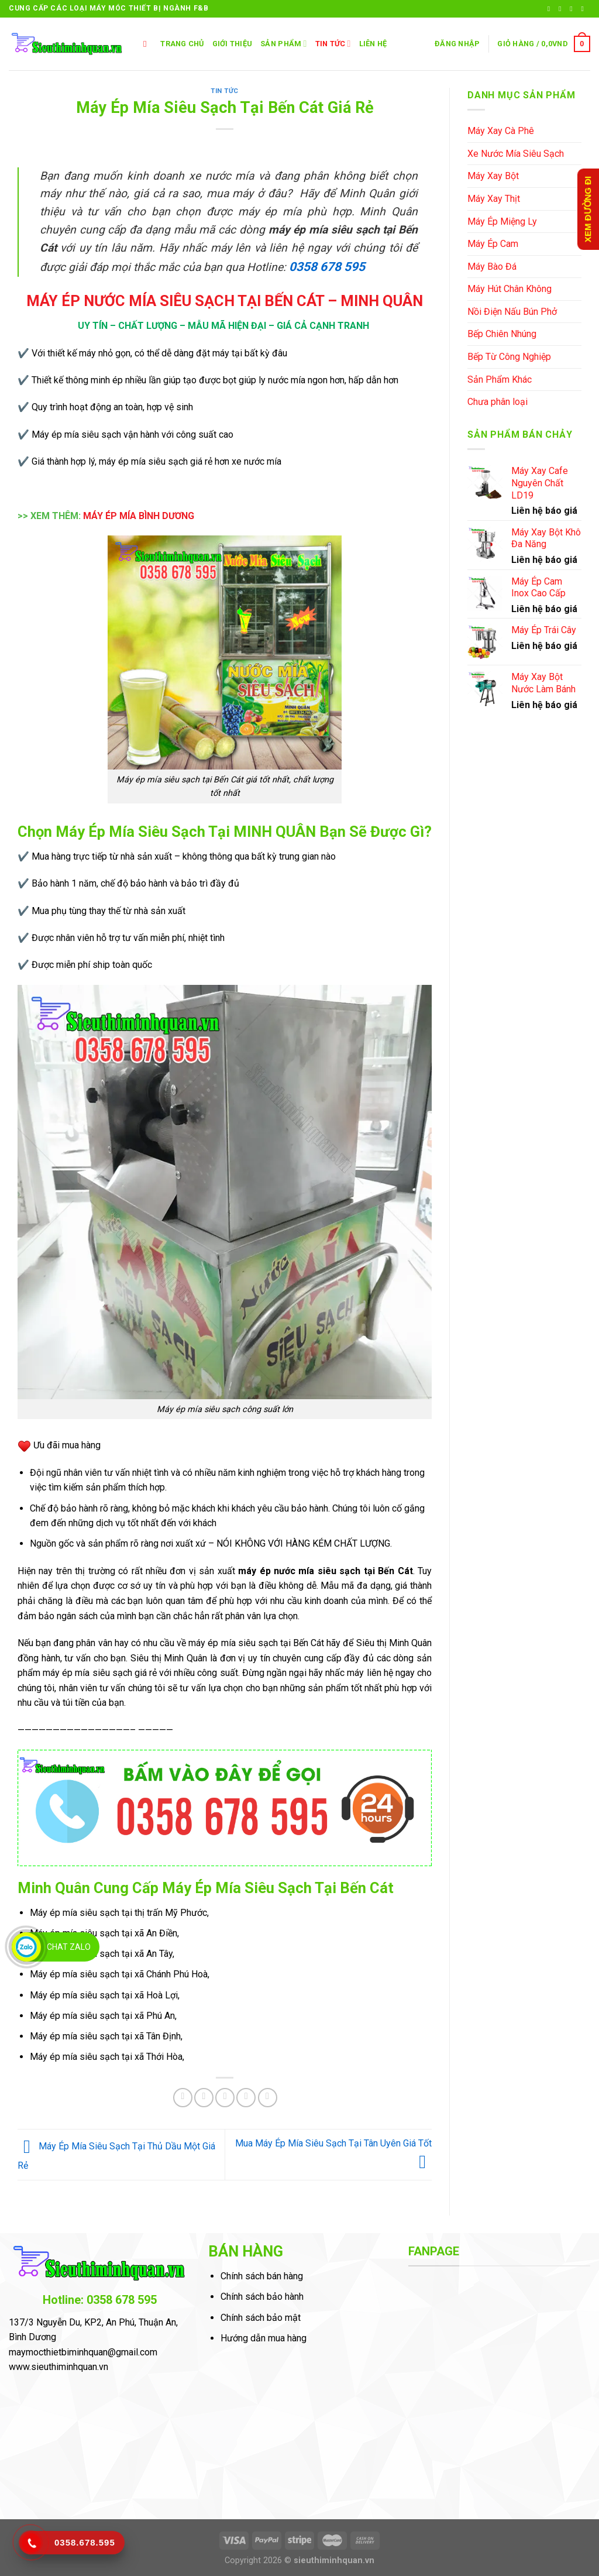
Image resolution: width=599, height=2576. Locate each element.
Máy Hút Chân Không (509, 288)
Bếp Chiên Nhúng (501, 333)
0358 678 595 (325, 266)
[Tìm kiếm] (147, 44)
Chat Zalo (69, 1947)
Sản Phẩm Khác (499, 379)
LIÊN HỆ (373, 43)
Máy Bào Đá (492, 266)
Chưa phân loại (497, 401)
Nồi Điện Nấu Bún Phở (512, 311)
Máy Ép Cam (492, 243)
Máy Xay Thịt (493, 198)
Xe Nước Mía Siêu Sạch (515, 153)
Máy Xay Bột (493, 175)
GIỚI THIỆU (232, 43)
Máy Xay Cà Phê (500, 130)
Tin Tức (333, 43)
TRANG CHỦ (182, 43)
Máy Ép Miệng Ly (502, 221)
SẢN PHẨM (283, 43)
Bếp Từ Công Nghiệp (509, 356)
